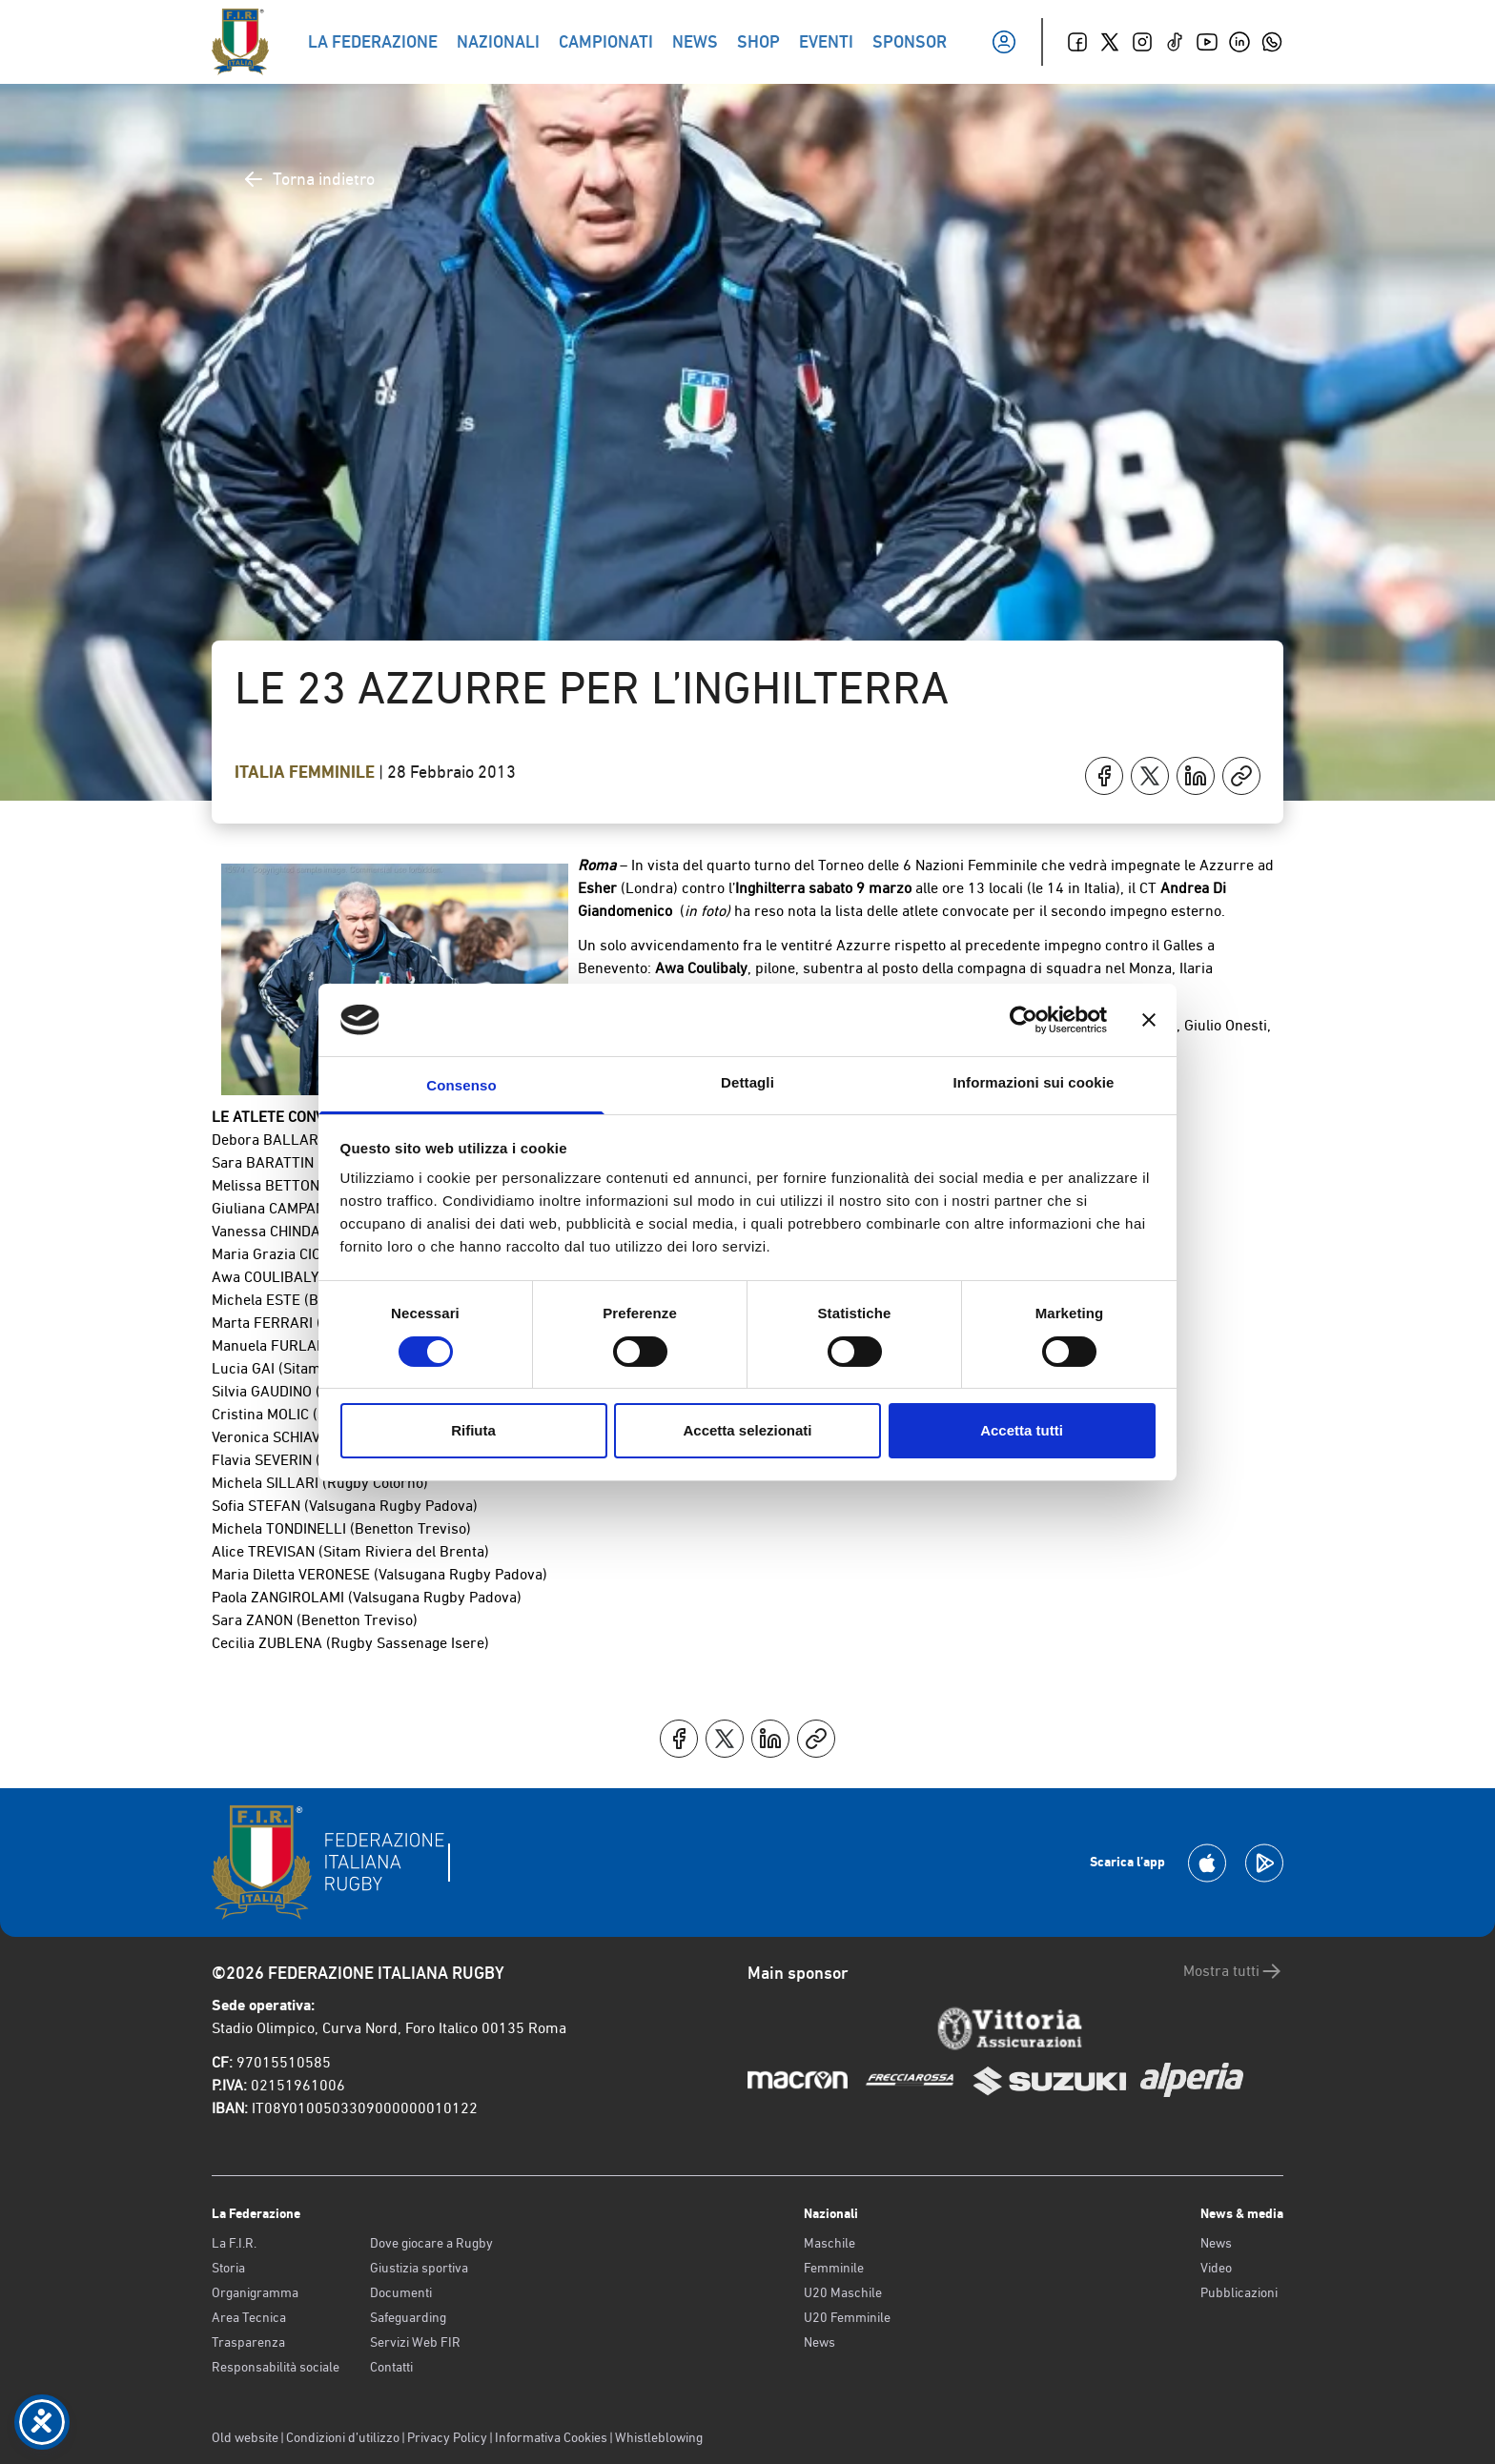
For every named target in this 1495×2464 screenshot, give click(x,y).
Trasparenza (248, 2342)
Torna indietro (308, 179)
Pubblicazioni (1239, 2292)
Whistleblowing (659, 2437)
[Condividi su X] (1150, 776)
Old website (245, 2437)
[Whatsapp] (1271, 42)
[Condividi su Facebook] (1104, 776)
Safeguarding (408, 2317)
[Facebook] (1077, 42)
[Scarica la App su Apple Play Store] (1207, 1863)
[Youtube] (1207, 42)
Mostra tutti (1233, 1971)
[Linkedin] (1239, 42)
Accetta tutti (1021, 1430)
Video (1216, 2267)
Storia (228, 2267)
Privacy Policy (447, 2437)
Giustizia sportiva (419, 2267)
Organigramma (255, 2292)
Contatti (391, 2366)
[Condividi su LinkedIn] (1196, 776)
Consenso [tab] (461, 1085)
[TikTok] (1174, 42)
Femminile (834, 2267)
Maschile (829, 2242)
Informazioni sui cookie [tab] (1034, 1082)
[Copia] (1241, 776)
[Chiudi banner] (1149, 1020)
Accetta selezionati (747, 1430)
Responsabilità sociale (275, 2366)
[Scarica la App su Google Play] (1264, 1863)
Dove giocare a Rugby (431, 2242)
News (819, 2342)
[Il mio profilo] (1004, 42)
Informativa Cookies (551, 2437)
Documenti (401, 2292)
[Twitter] (1109, 42)
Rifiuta (473, 1430)
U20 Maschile (843, 2292)
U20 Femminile (847, 2317)
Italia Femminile (307, 772)
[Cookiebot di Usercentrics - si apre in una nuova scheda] (1023, 1020)
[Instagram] (1142, 42)
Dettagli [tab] (747, 1082)
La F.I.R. (234, 2242)
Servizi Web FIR (415, 2342)
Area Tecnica (249, 2317)
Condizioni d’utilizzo (342, 2437)
